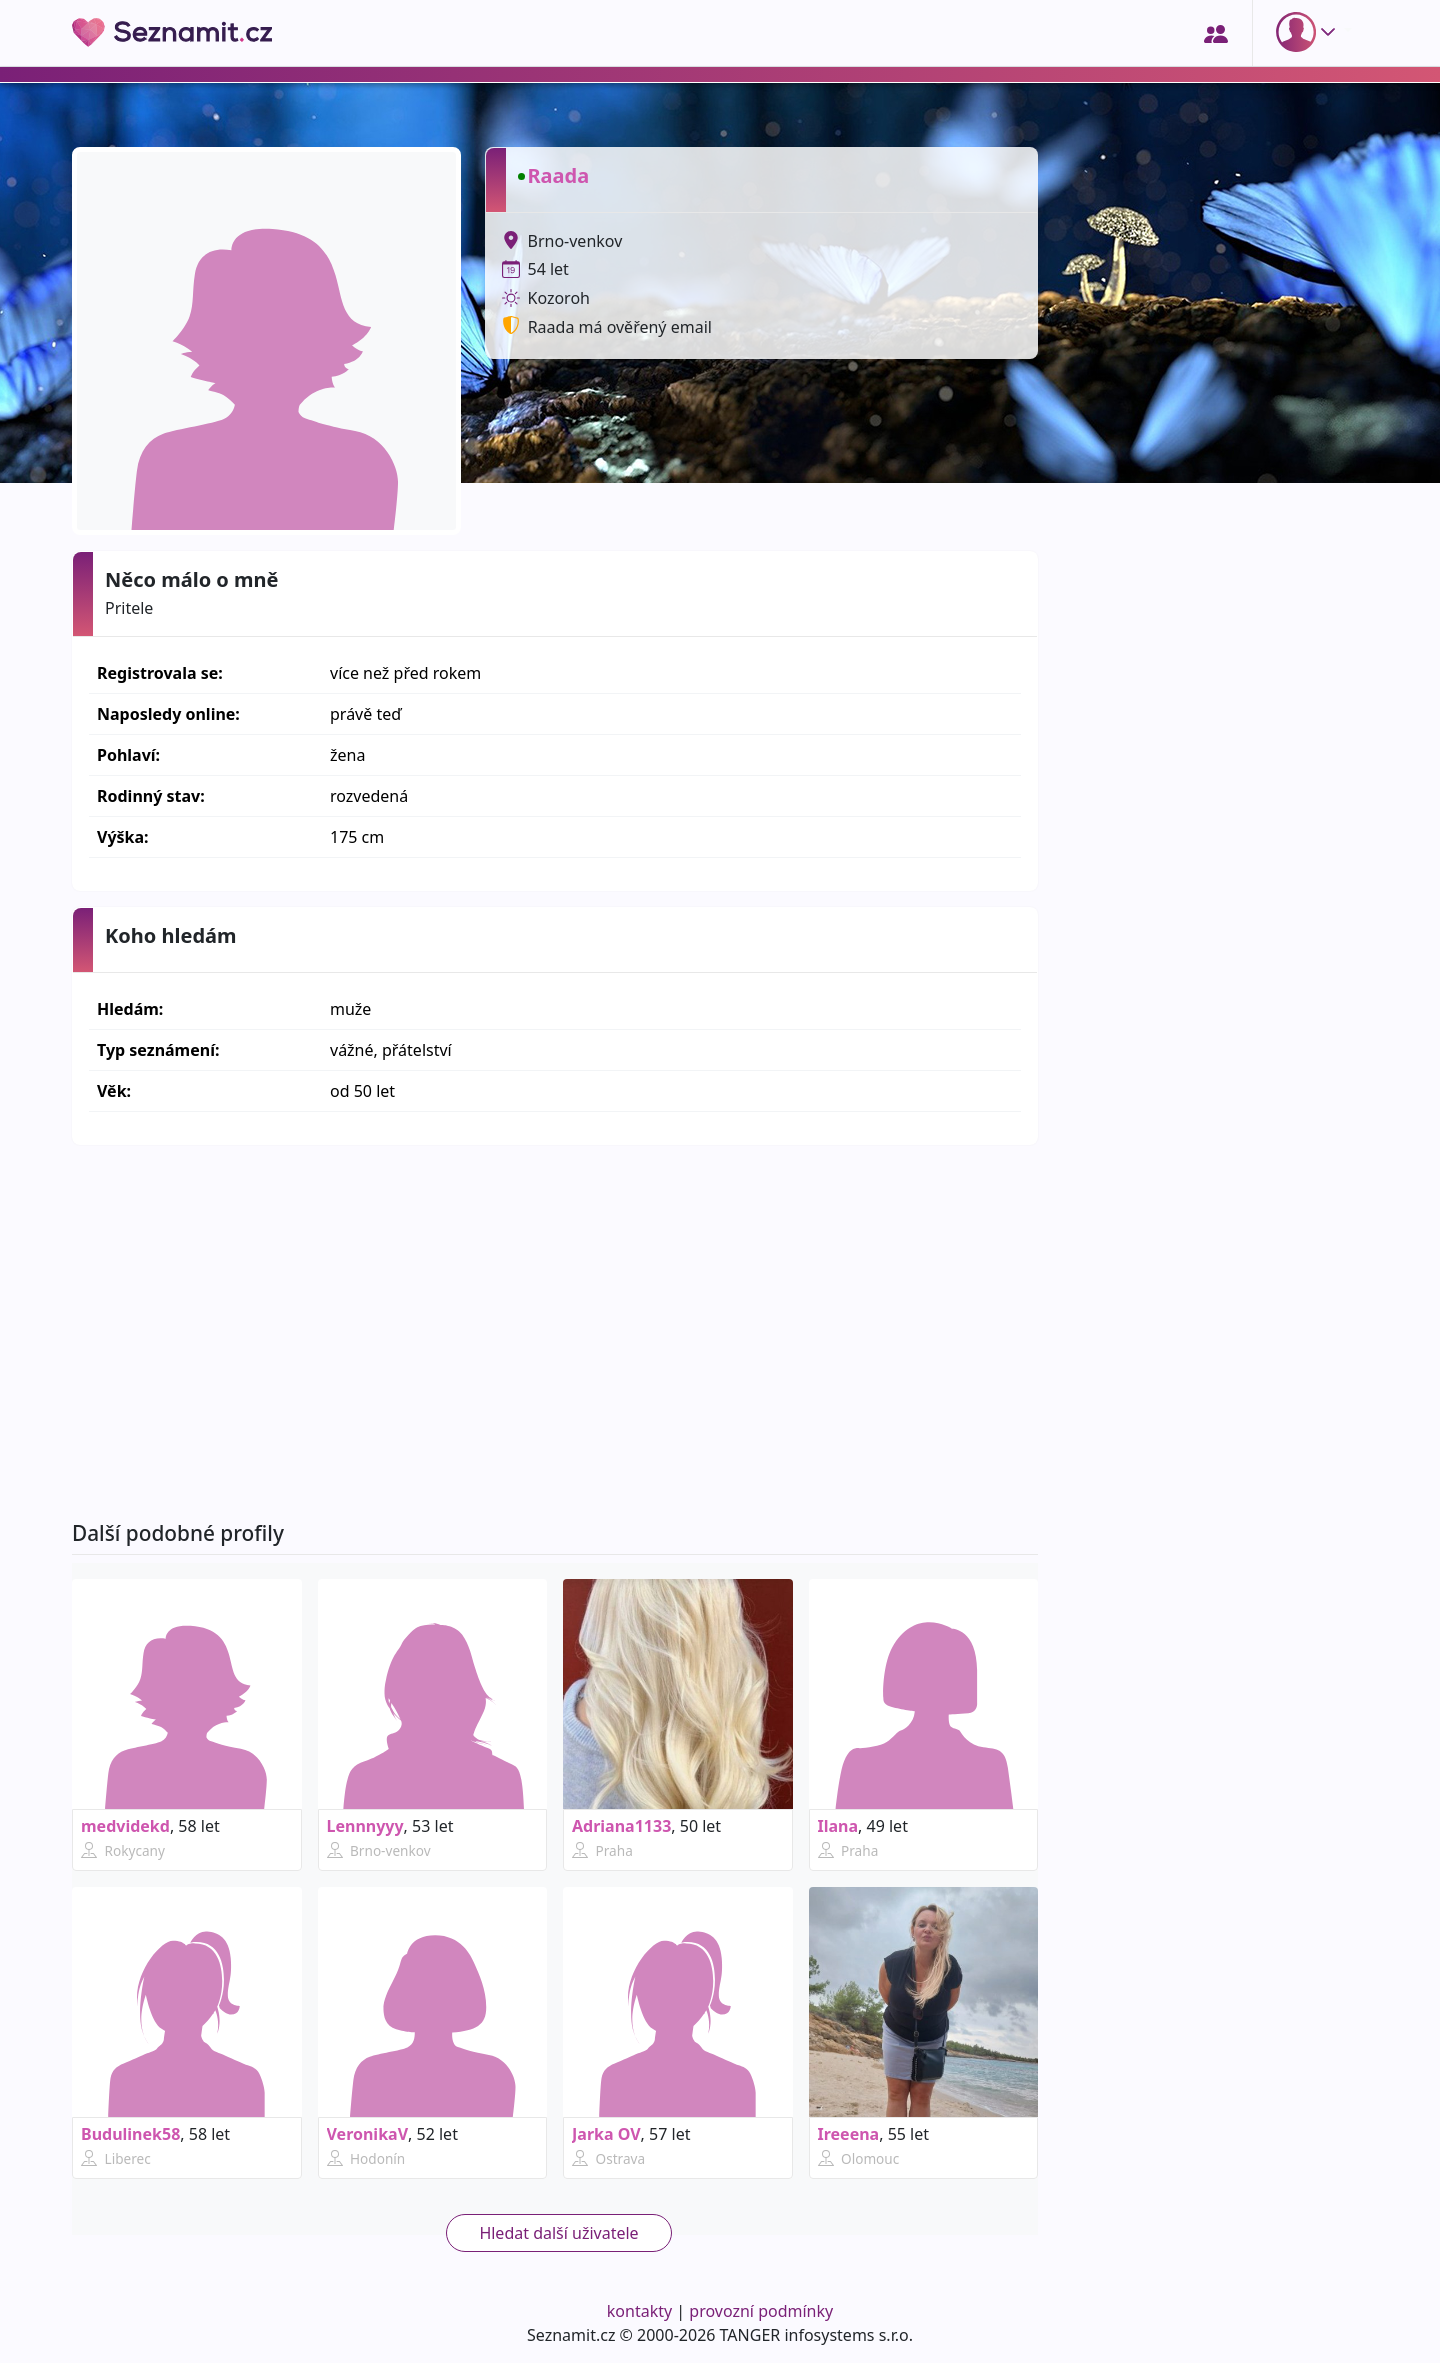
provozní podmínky (761, 2311)
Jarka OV (606, 2134)
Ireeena (849, 2134)
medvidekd (125, 1826)
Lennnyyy (365, 1826)
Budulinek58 (130, 2134)
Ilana (838, 1826)
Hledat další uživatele (558, 2233)
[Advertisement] (555, 1333)
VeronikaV (368, 2134)
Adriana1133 (621, 1826)
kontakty (639, 2311)
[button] (1310, 32)
